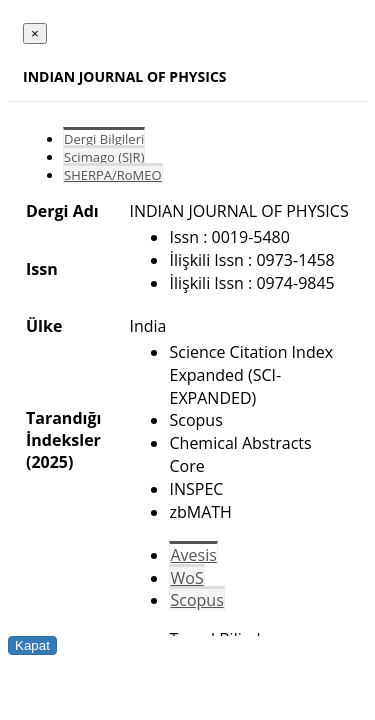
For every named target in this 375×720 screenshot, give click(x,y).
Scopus (196, 600)
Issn (42, 269)
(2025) (49, 462)
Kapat (32, 645)
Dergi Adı (62, 211)
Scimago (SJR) (104, 157)
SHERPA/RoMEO (113, 175)
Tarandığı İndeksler (63, 429)
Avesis (193, 555)
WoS (186, 578)
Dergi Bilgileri (104, 139)
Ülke (44, 326)
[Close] (35, 33)
